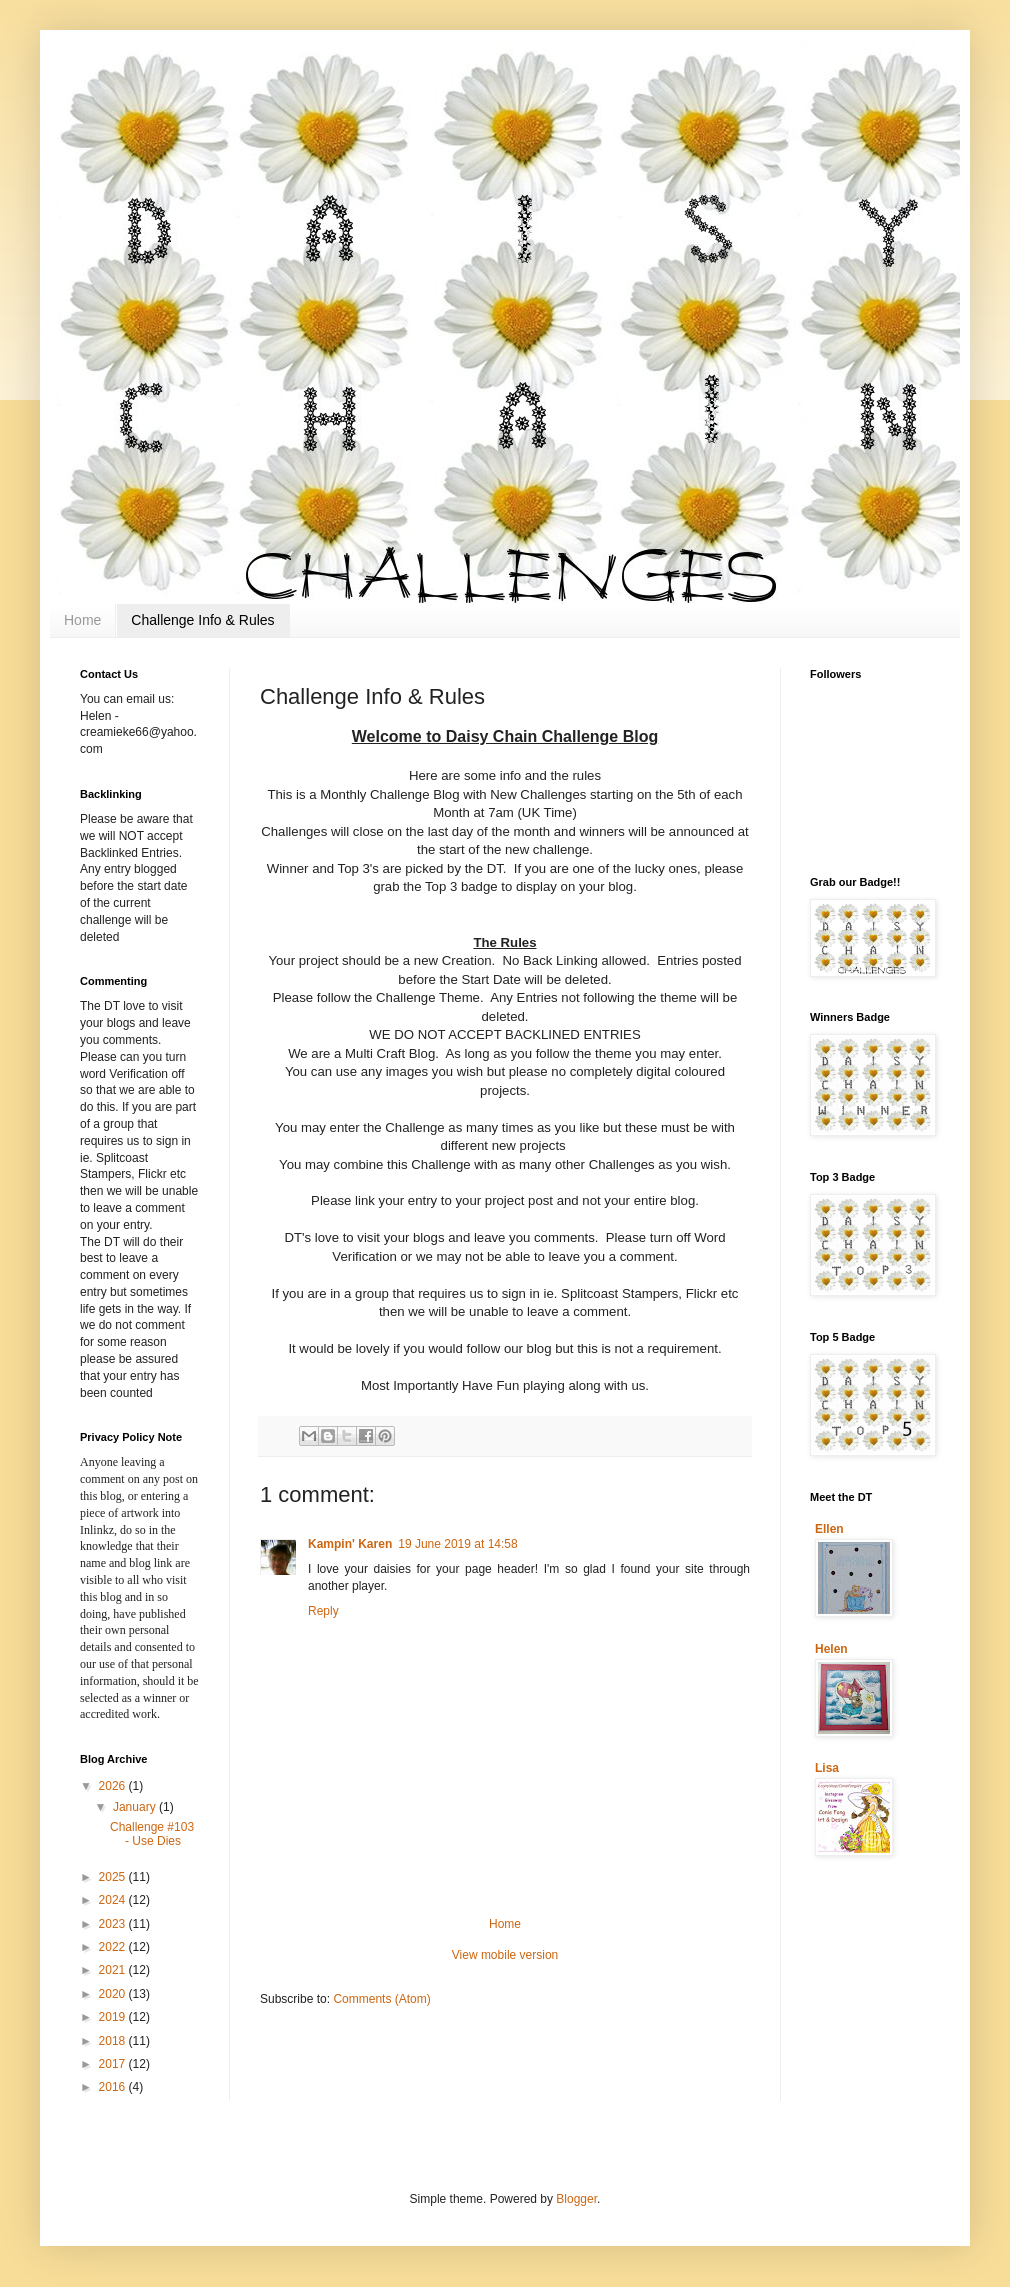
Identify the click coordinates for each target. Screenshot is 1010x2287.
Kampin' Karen (350, 1544)
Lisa (827, 1768)
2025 (114, 1877)
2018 (114, 2041)
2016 (114, 2087)
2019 (114, 2017)
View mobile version (505, 1955)
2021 (114, 1970)
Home (82, 620)
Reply (323, 1611)
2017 (114, 2064)
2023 (114, 1924)
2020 (114, 1994)
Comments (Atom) (381, 1999)
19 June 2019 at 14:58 (457, 1544)
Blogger (576, 2199)
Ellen (829, 1529)
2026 (114, 1786)
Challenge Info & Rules (202, 620)
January (136, 1807)
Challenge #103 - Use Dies (152, 1834)
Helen (831, 1649)
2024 (114, 1900)
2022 (114, 1947)
